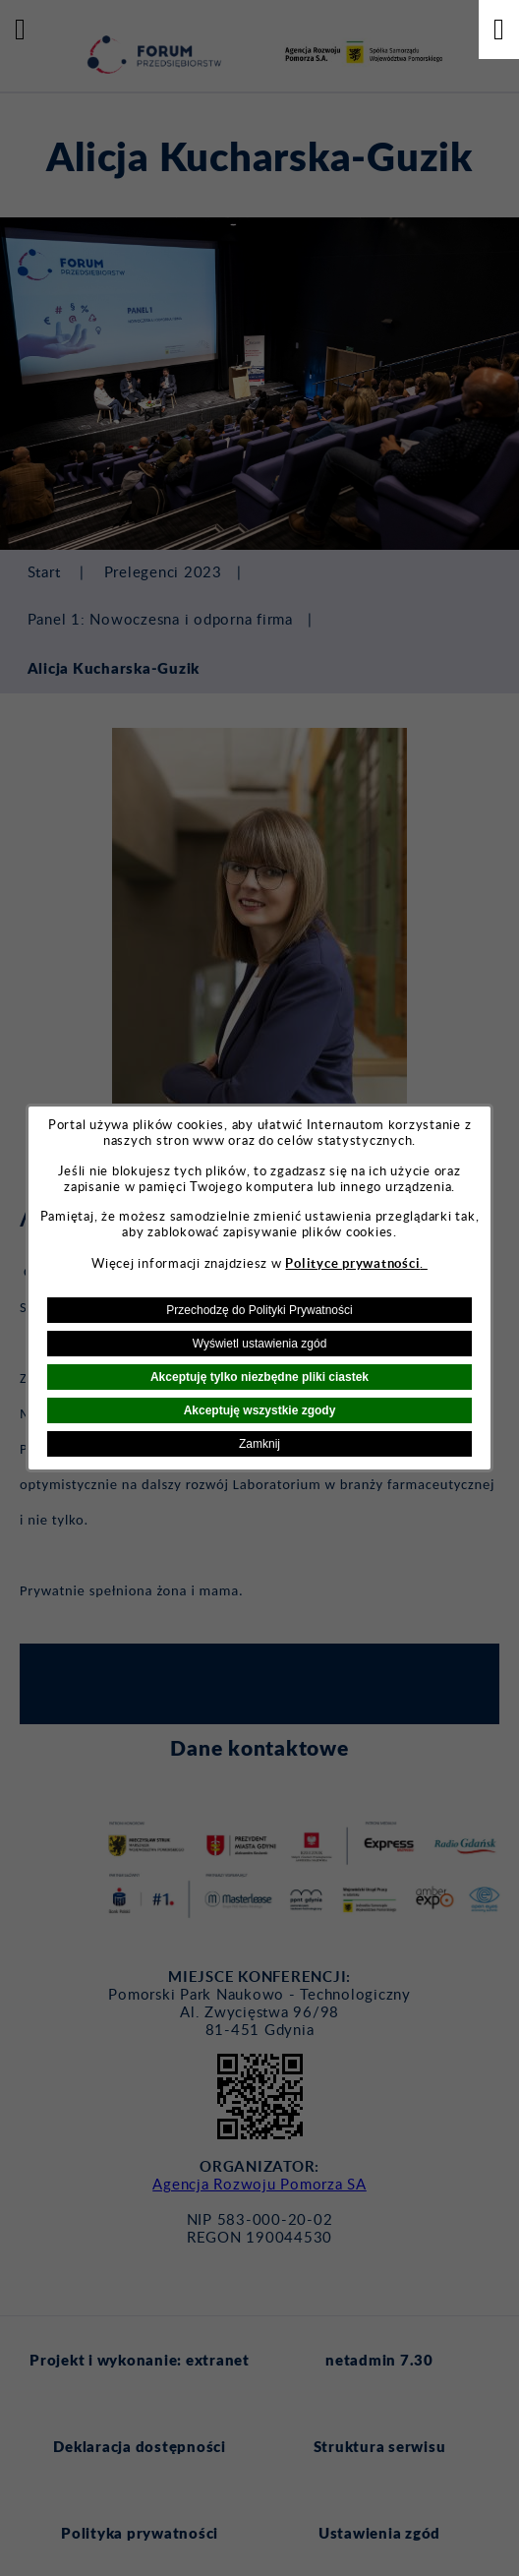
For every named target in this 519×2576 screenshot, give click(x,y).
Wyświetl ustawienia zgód (260, 1343)
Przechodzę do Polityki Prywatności (259, 1310)
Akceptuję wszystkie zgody (260, 1410)
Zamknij (259, 1444)
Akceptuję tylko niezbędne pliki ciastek (259, 1377)
